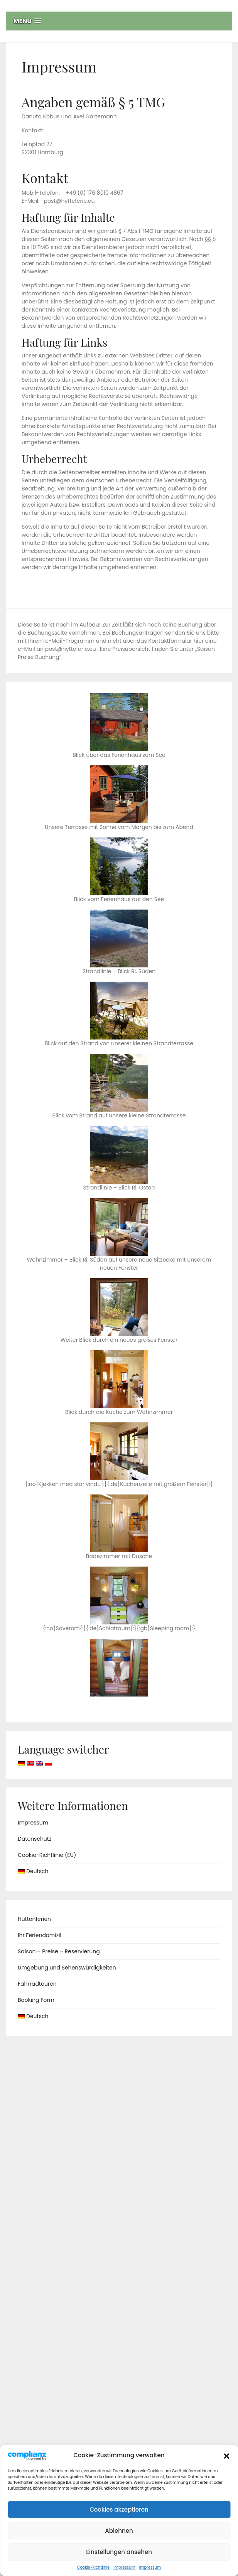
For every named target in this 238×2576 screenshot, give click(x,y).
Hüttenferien (34, 1919)
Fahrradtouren (37, 1984)
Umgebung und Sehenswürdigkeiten (67, 1967)
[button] (226, 2455)
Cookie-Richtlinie (93, 2567)
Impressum (124, 2567)
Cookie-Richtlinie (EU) (47, 1855)
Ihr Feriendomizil (39, 1935)
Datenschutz (34, 1839)
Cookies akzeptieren (119, 2509)
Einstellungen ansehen (119, 2552)
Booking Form (36, 2000)
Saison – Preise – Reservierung (59, 1951)
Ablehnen (119, 2531)
